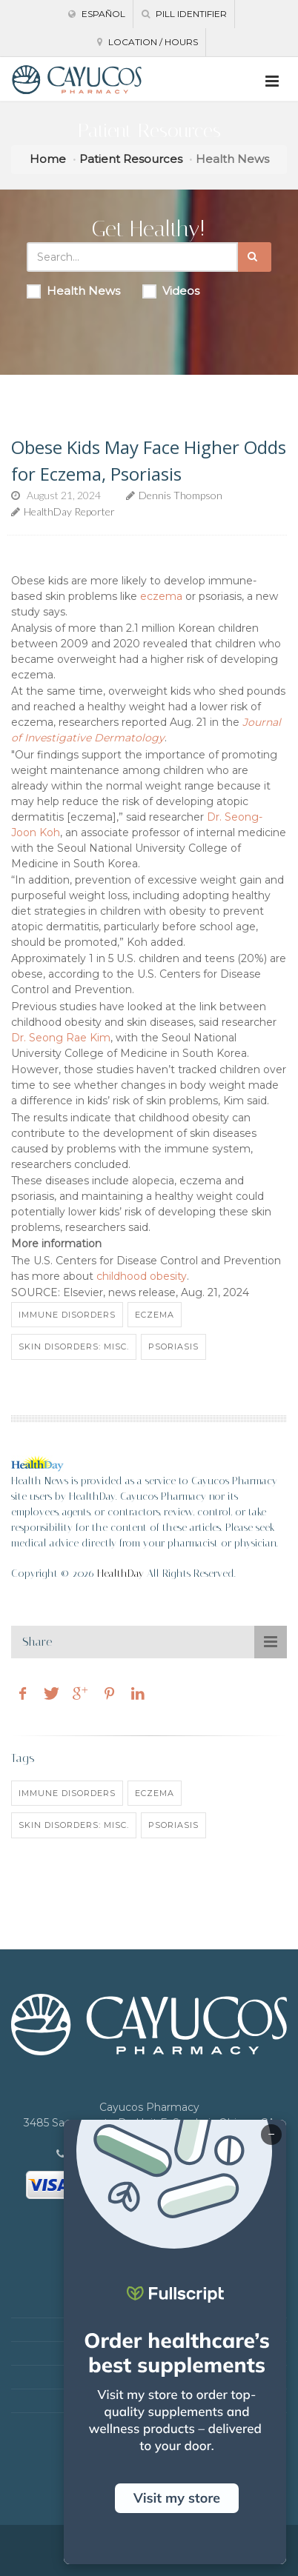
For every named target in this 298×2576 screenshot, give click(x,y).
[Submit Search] (254, 257)
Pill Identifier (184, 13)
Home (48, 159)
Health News (73, 291)
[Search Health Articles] (132, 257)
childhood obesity (141, 1276)
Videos (170, 291)
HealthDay (120, 1573)
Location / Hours (147, 41)
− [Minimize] (271, 2134)
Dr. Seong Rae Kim (60, 1037)
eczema (161, 596)
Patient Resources (130, 159)
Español (96, 13)
